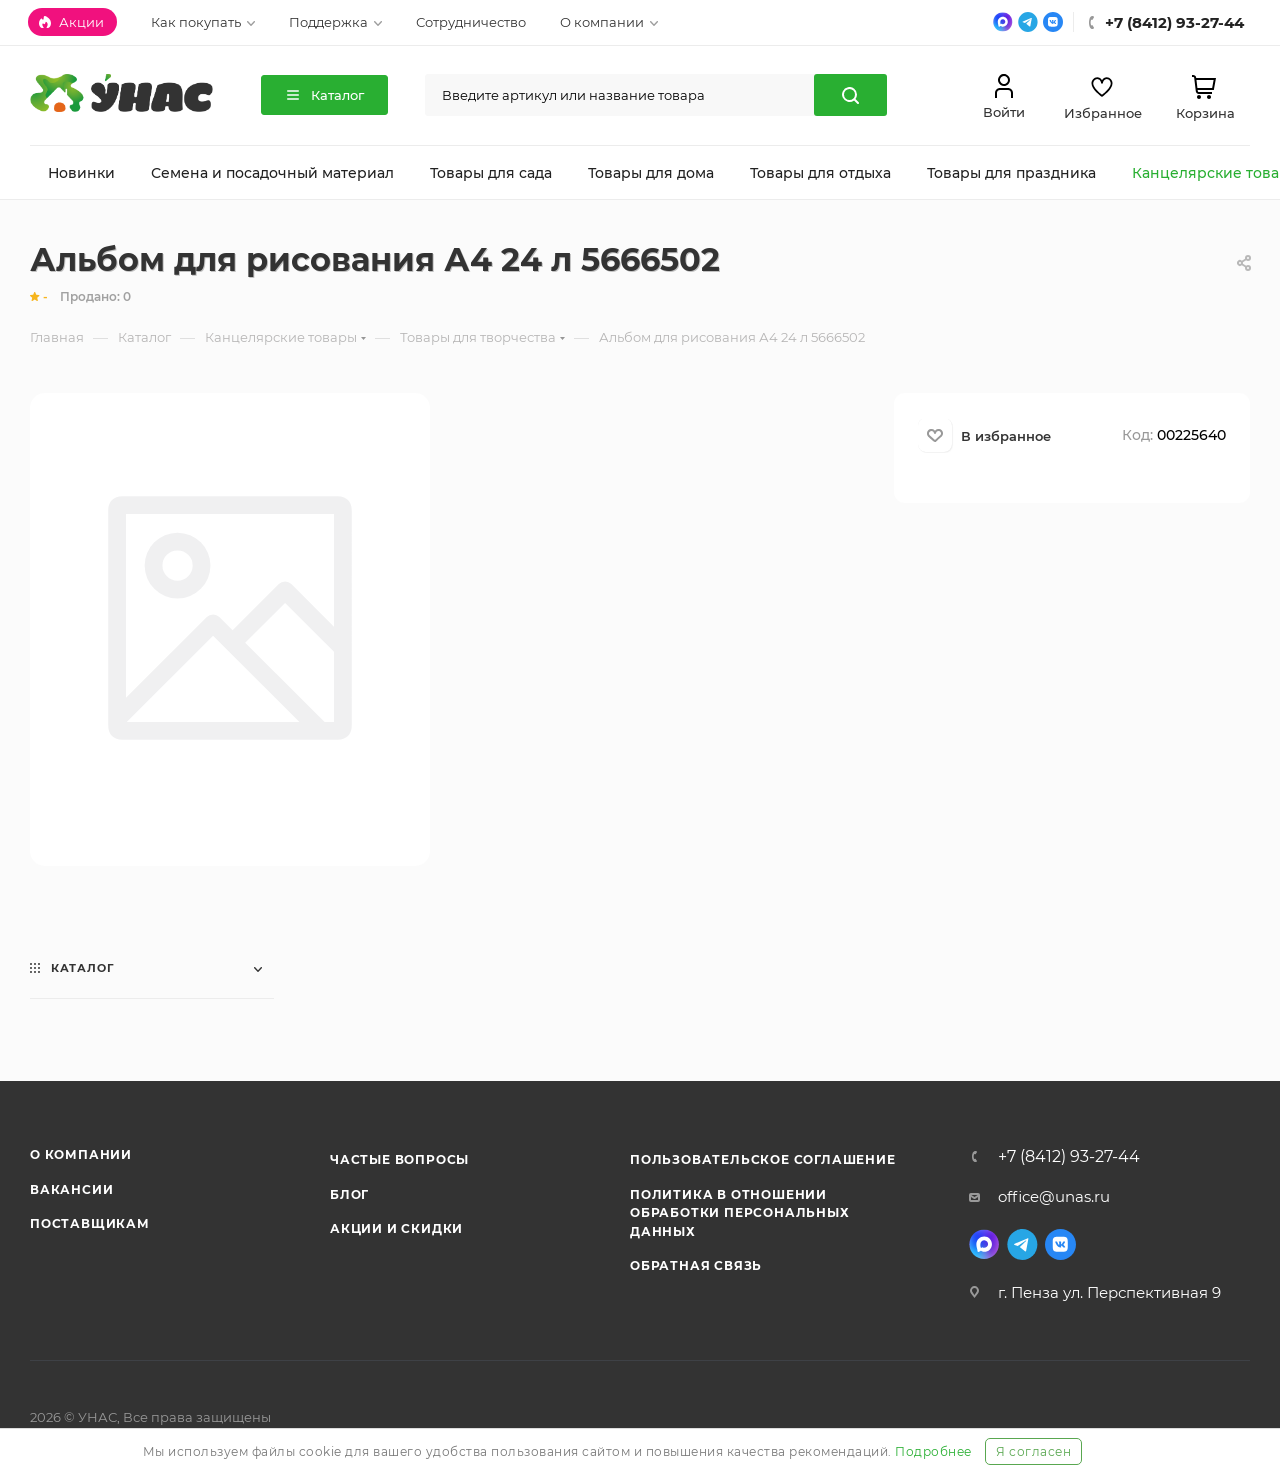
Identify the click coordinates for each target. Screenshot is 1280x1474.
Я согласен (1033, 1451)
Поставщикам (90, 1223)
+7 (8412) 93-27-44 (1069, 1157)
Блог (349, 1194)
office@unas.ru (1054, 1196)
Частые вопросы (399, 1159)
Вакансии (71, 1189)
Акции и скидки (396, 1228)
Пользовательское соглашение (763, 1159)
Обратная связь (696, 1265)
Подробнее (933, 1451)
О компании (81, 1154)
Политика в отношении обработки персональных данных (740, 1213)
